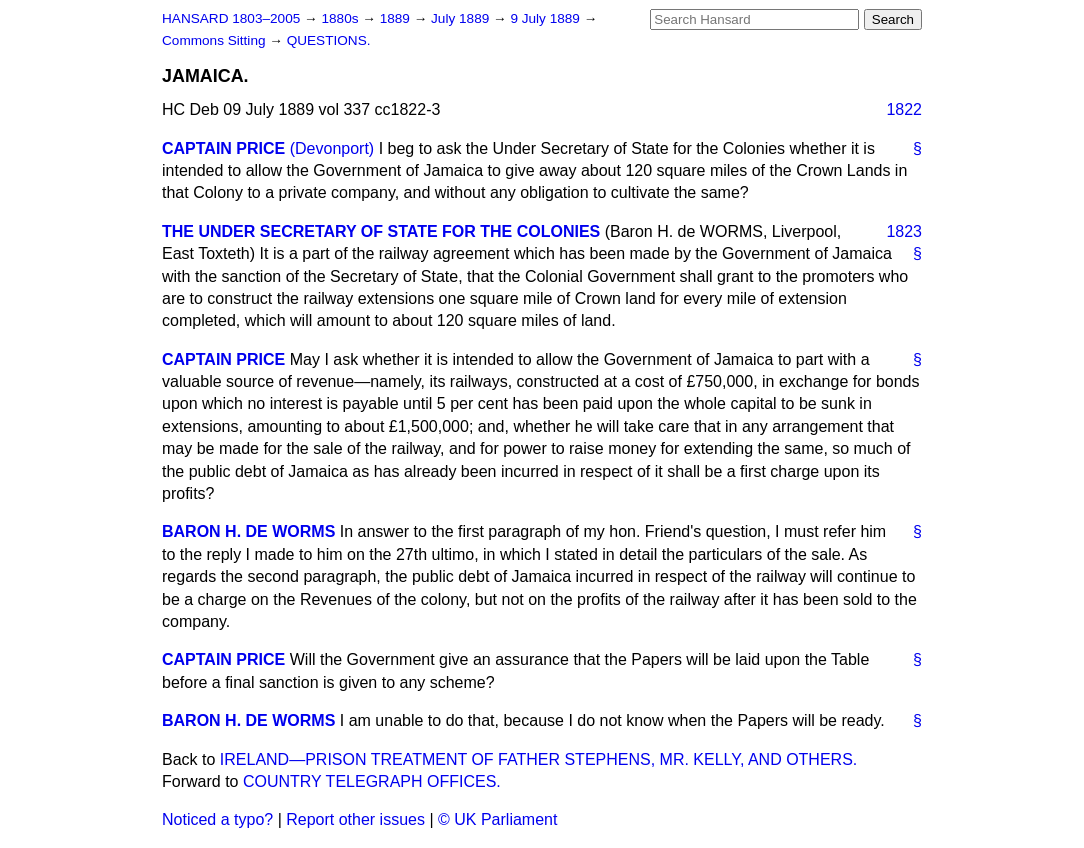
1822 (904, 109)
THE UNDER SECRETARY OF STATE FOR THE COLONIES (381, 231)
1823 (904, 231)
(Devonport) (332, 148)
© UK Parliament (497, 819)
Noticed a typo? (217, 819)
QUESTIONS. (329, 40)
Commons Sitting (215, 40)
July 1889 (462, 18)
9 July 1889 (546, 18)
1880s (341, 18)
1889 (397, 18)
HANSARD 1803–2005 (231, 18)
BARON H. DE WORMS (248, 531)
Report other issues (355, 819)
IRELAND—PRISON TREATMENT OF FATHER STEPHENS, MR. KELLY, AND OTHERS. (538, 759)
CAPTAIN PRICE (223, 148)
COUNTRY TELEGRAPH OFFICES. (372, 781)
